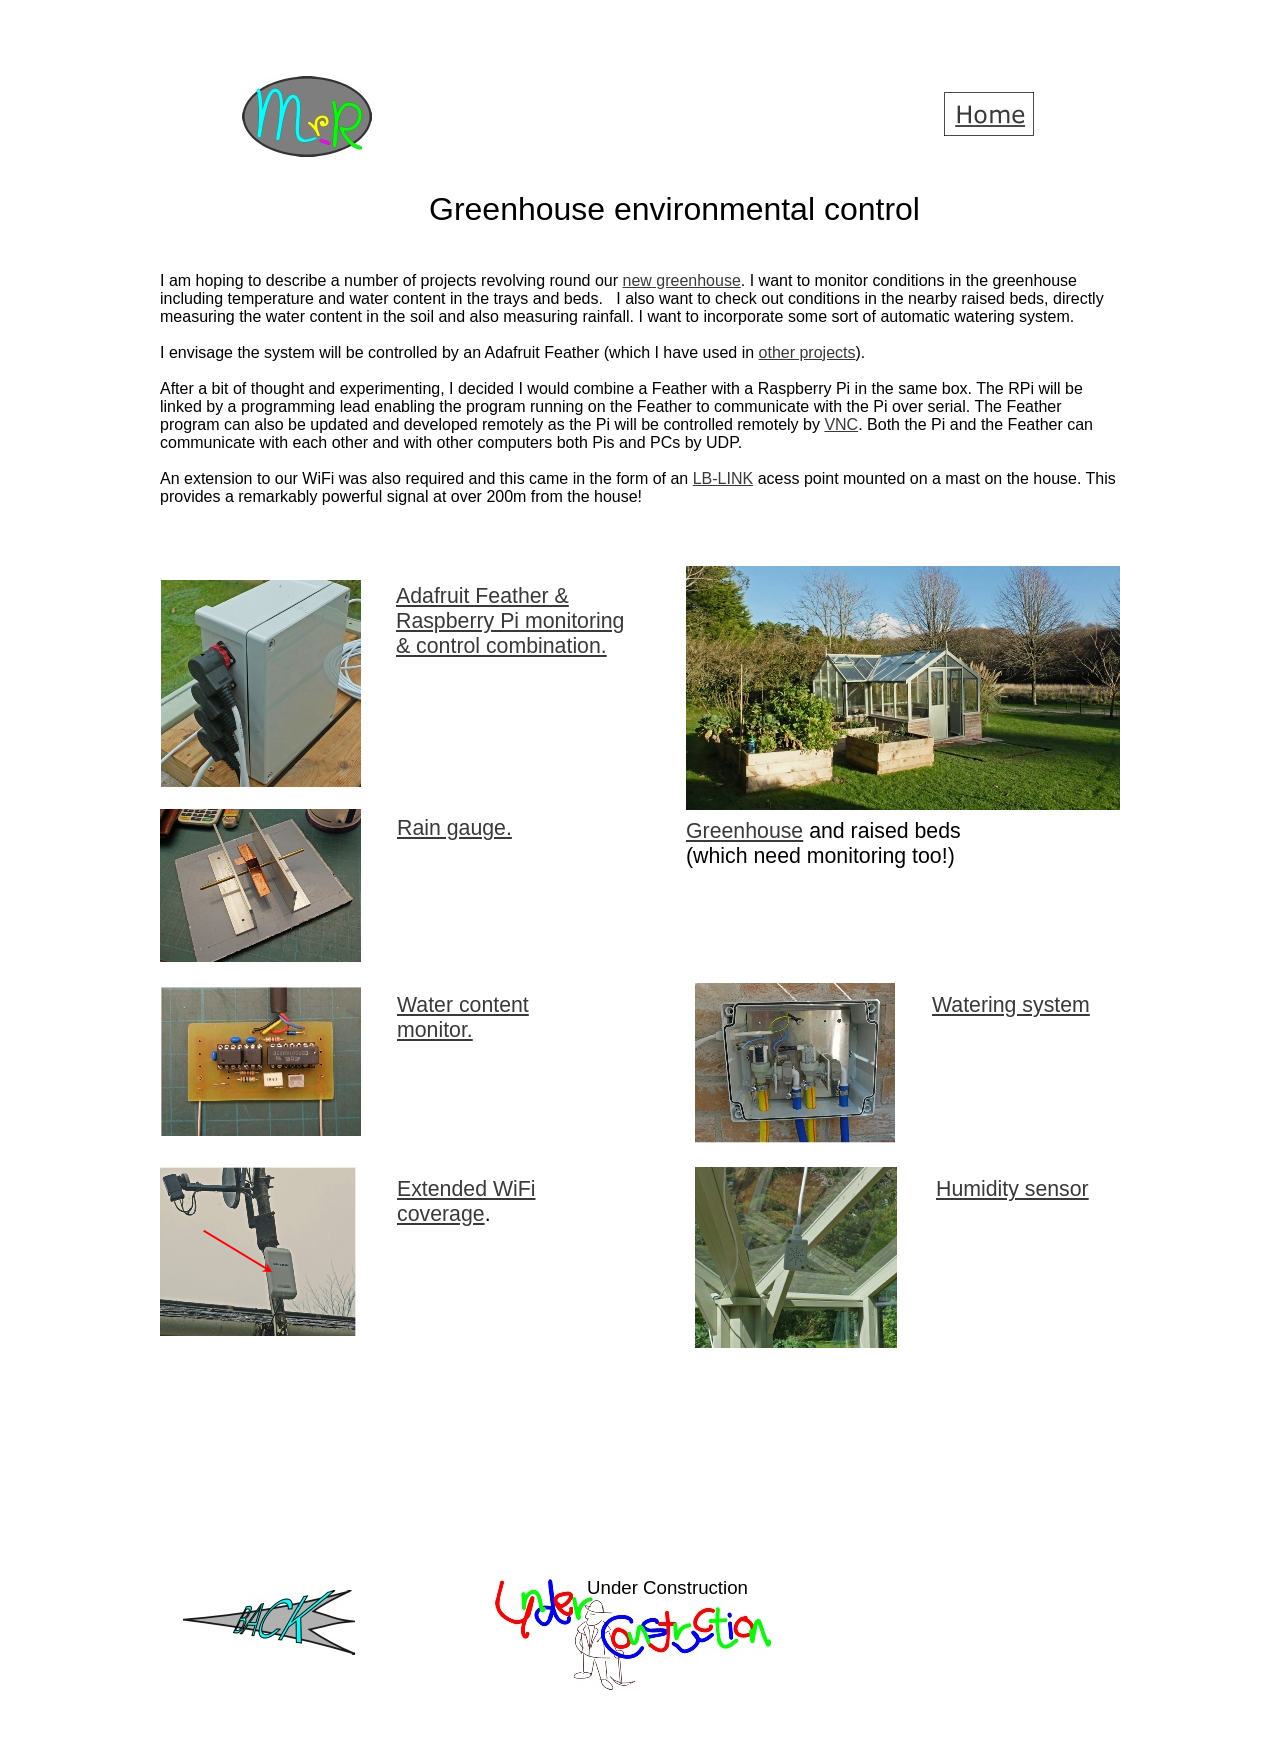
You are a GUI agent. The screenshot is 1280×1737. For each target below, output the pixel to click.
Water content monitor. (463, 1017)
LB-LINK (723, 478)
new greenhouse (681, 280)
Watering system (1011, 1005)
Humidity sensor (1012, 1189)
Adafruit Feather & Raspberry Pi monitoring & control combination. (510, 621)
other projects (807, 352)
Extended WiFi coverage (466, 1201)
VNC (841, 424)
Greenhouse (744, 831)
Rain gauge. (454, 828)
